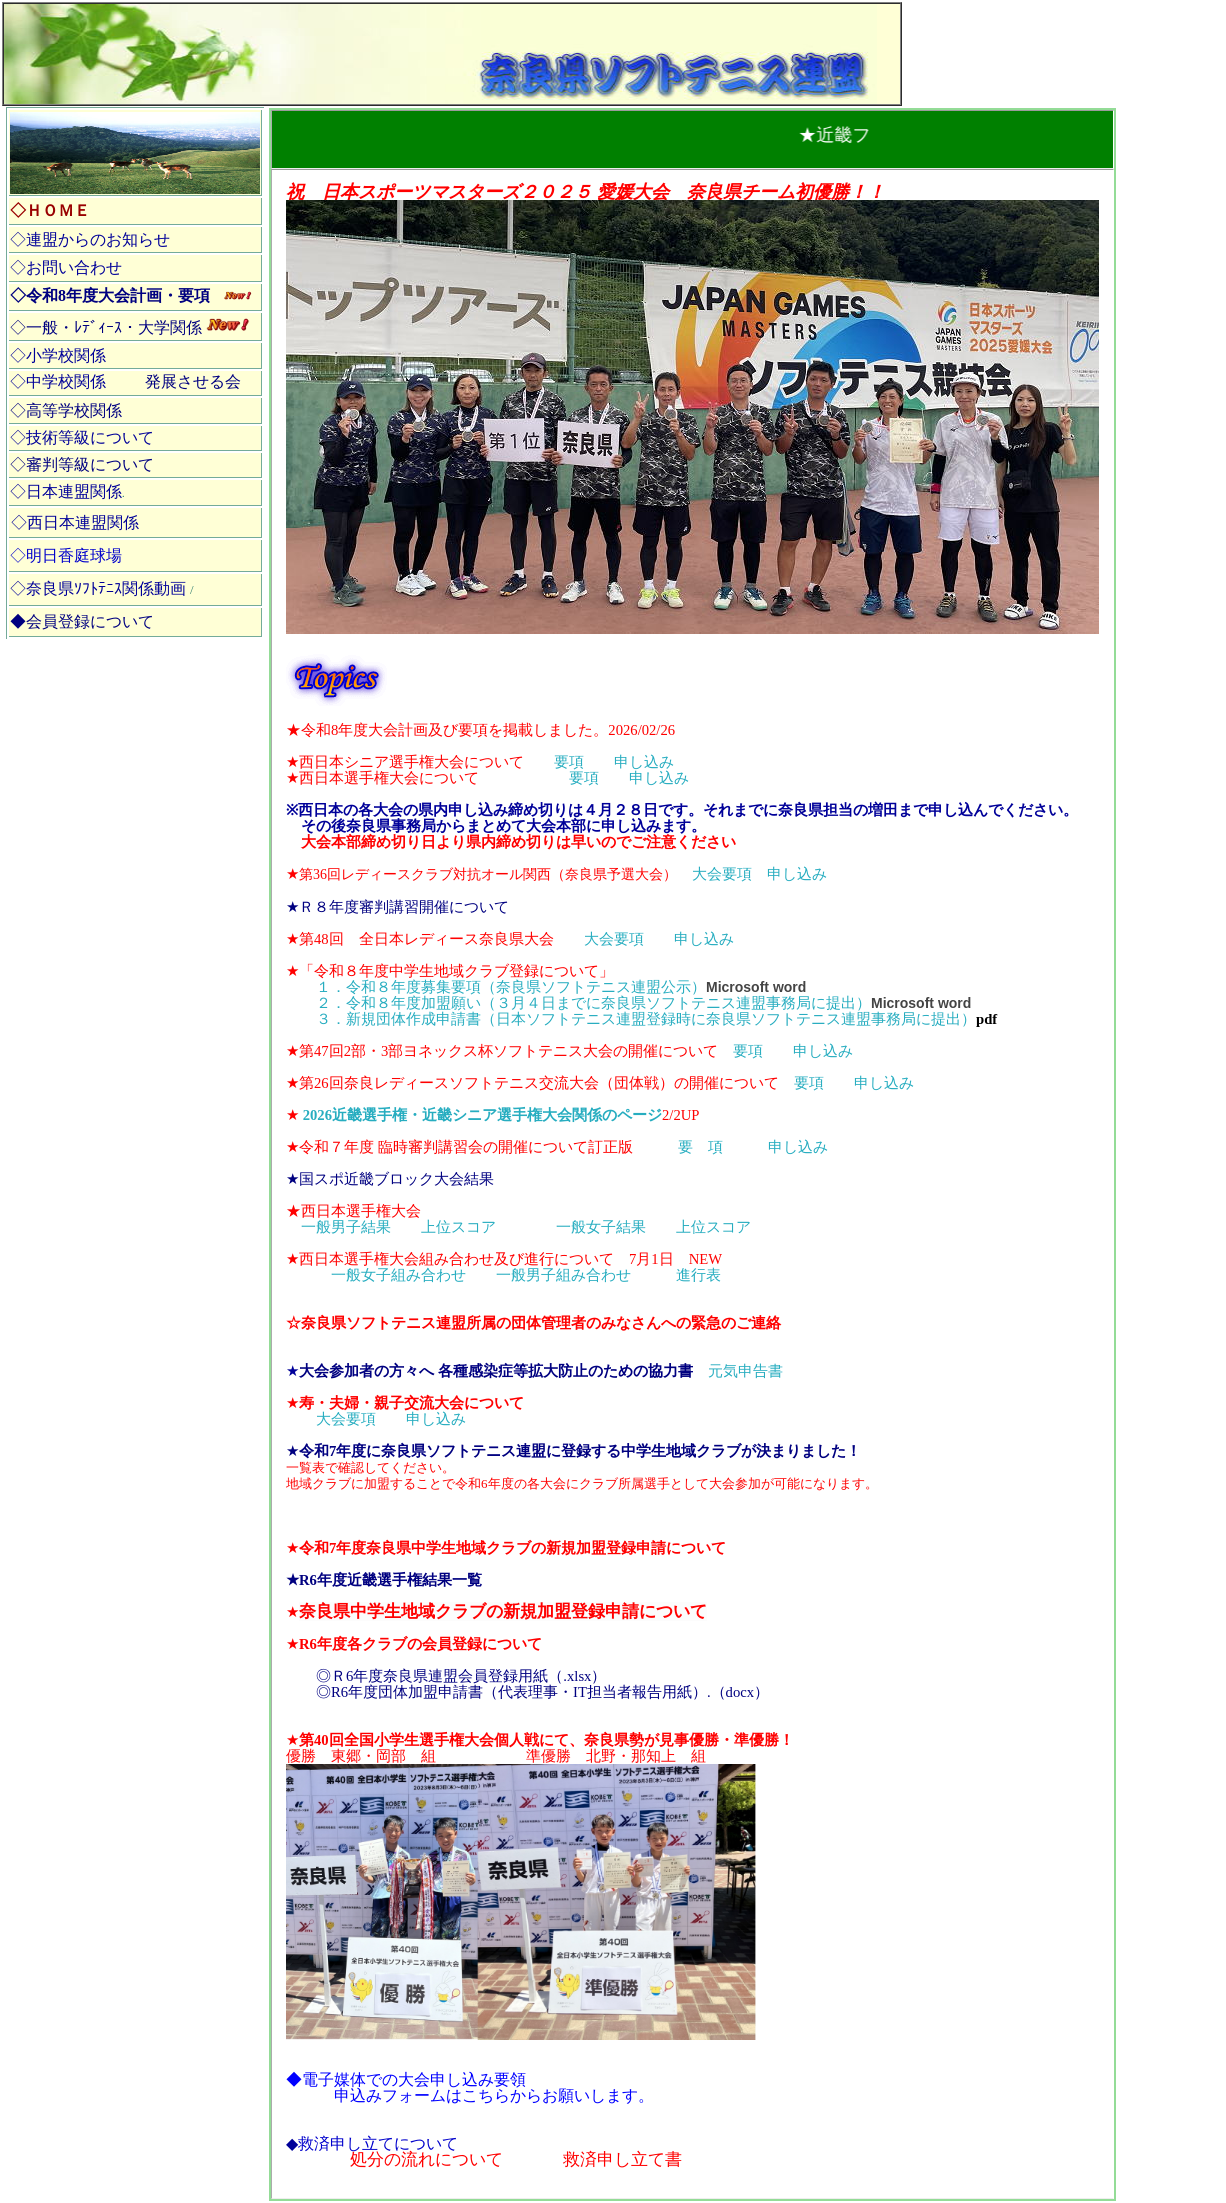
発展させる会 (193, 381)
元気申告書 (541, 1371)
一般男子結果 (346, 1227)
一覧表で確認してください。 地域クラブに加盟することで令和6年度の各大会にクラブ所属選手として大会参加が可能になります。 (582, 1475)
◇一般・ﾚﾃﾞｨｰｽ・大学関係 (106, 327)
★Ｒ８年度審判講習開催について (397, 907)
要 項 (700, 1147)
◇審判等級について (82, 464)
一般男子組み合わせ (563, 1275)
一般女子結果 (601, 1227)
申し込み (644, 762)
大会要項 (722, 874)
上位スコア (458, 1227)
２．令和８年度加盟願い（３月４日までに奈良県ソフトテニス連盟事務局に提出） (593, 1003)
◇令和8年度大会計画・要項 (110, 295)
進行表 (698, 1275)
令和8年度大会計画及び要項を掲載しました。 (454, 730)
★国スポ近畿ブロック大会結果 (390, 1179)
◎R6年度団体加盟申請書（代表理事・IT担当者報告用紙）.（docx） (542, 1692)
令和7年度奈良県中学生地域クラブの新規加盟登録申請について (512, 1548)
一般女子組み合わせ (398, 1275)
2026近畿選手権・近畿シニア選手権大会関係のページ (482, 1115)
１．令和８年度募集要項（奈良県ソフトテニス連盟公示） (511, 987)
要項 (569, 762)
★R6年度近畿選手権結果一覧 (384, 1580)
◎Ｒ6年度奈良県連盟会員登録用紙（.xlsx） (461, 1676)
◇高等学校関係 (66, 410)
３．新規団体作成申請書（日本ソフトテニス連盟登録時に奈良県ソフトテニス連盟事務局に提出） (656, 1019)
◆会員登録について (82, 621)
